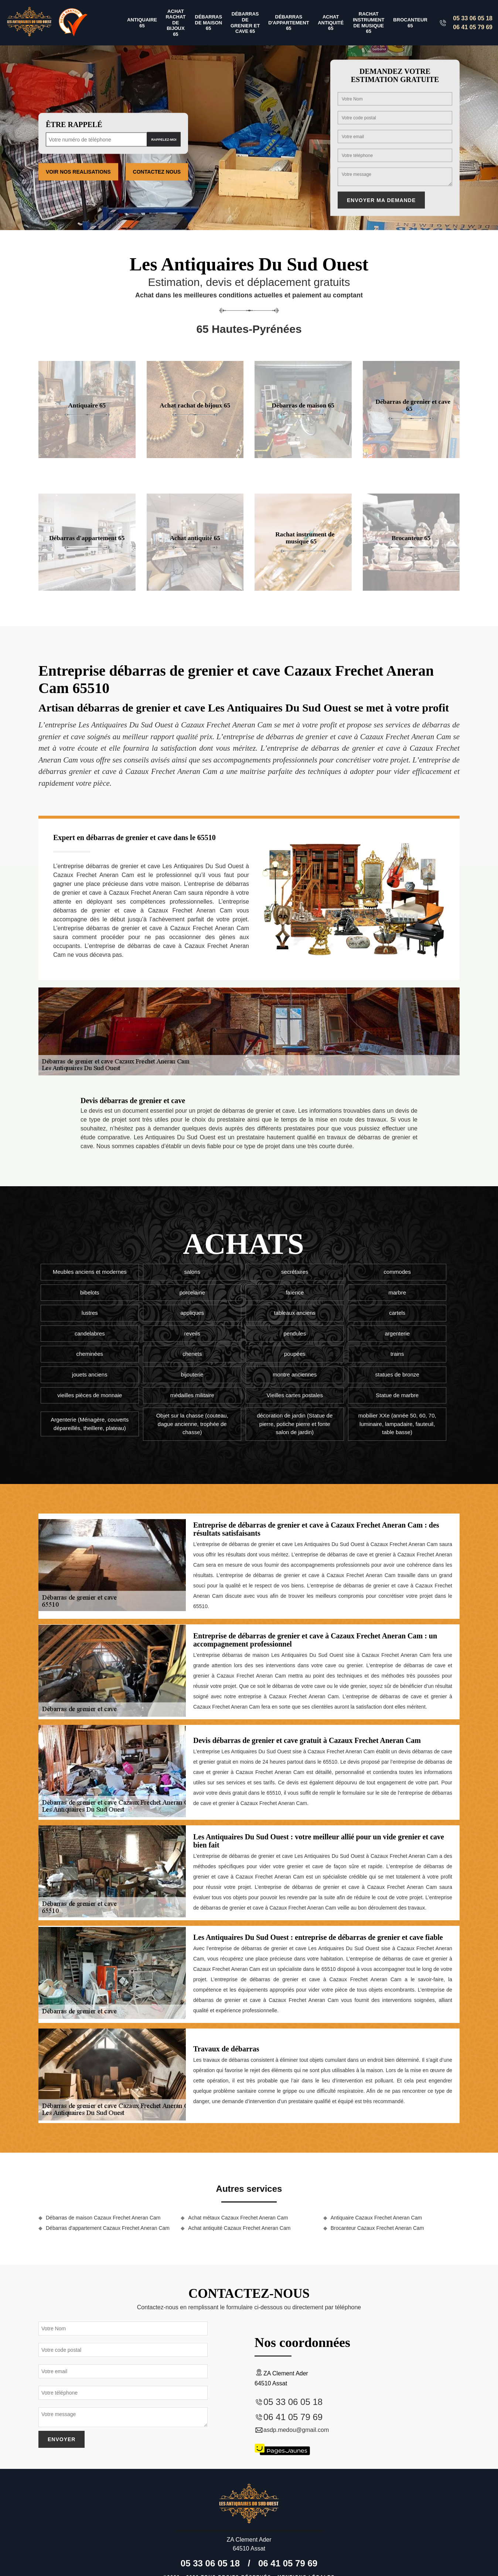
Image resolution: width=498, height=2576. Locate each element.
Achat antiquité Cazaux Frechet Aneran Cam (239, 2228)
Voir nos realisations (78, 172)
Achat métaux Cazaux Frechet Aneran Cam (238, 2218)
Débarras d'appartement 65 (288, 22)
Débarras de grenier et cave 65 (245, 22)
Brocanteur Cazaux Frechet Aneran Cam (377, 2228)
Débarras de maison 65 (208, 22)
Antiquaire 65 (142, 22)
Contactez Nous (157, 172)
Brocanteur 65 (410, 22)
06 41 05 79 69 (472, 27)
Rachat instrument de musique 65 (368, 22)
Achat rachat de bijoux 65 (175, 22)
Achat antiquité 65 (331, 22)
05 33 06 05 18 (472, 18)
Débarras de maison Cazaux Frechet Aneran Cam (103, 2218)
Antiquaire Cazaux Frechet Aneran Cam (376, 2218)
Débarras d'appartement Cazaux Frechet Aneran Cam (108, 2228)
